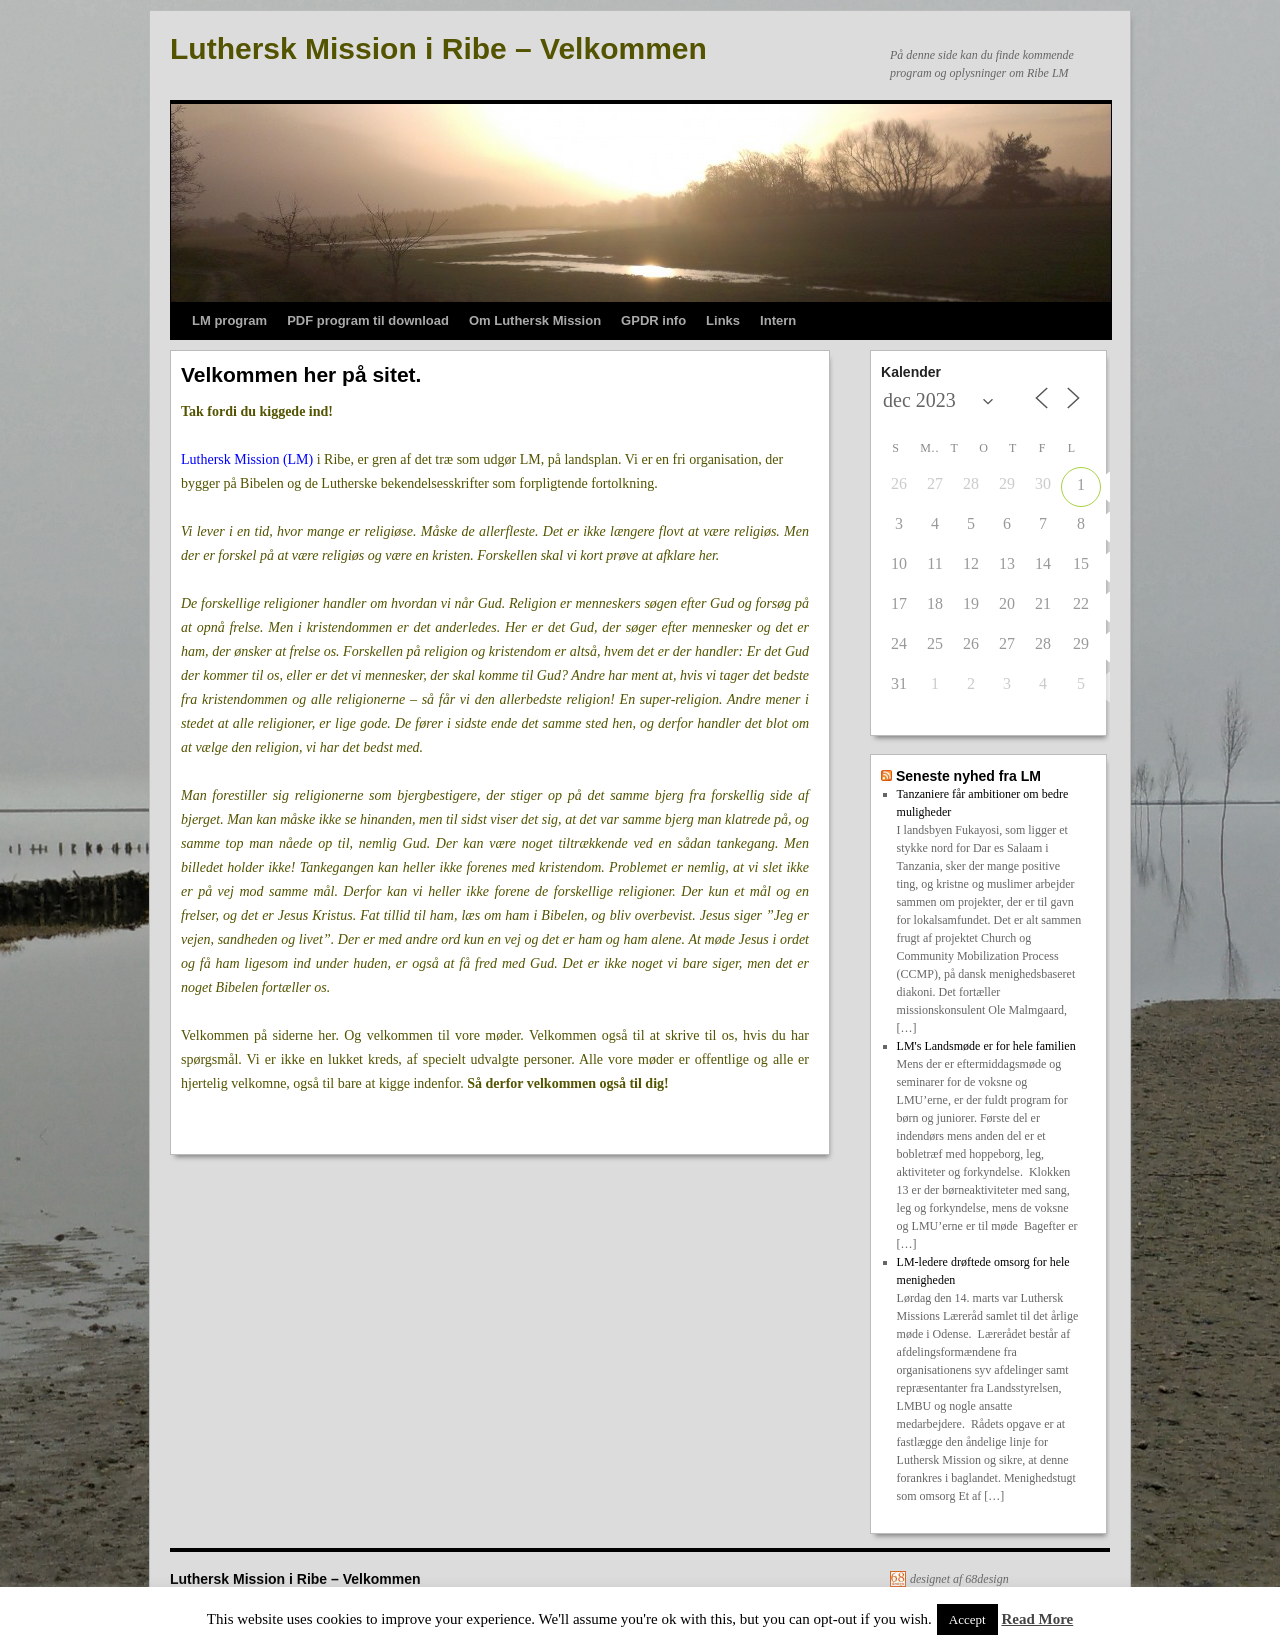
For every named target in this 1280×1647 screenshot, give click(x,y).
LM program (229, 320)
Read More (1037, 1619)
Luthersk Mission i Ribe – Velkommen (438, 48)
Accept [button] (967, 1619)
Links (723, 320)
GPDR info (653, 320)
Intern (778, 320)
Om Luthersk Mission (535, 320)
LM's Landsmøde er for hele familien (986, 1046)
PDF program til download (368, 320)
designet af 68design (959, 1579)
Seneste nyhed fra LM (968, 776)
